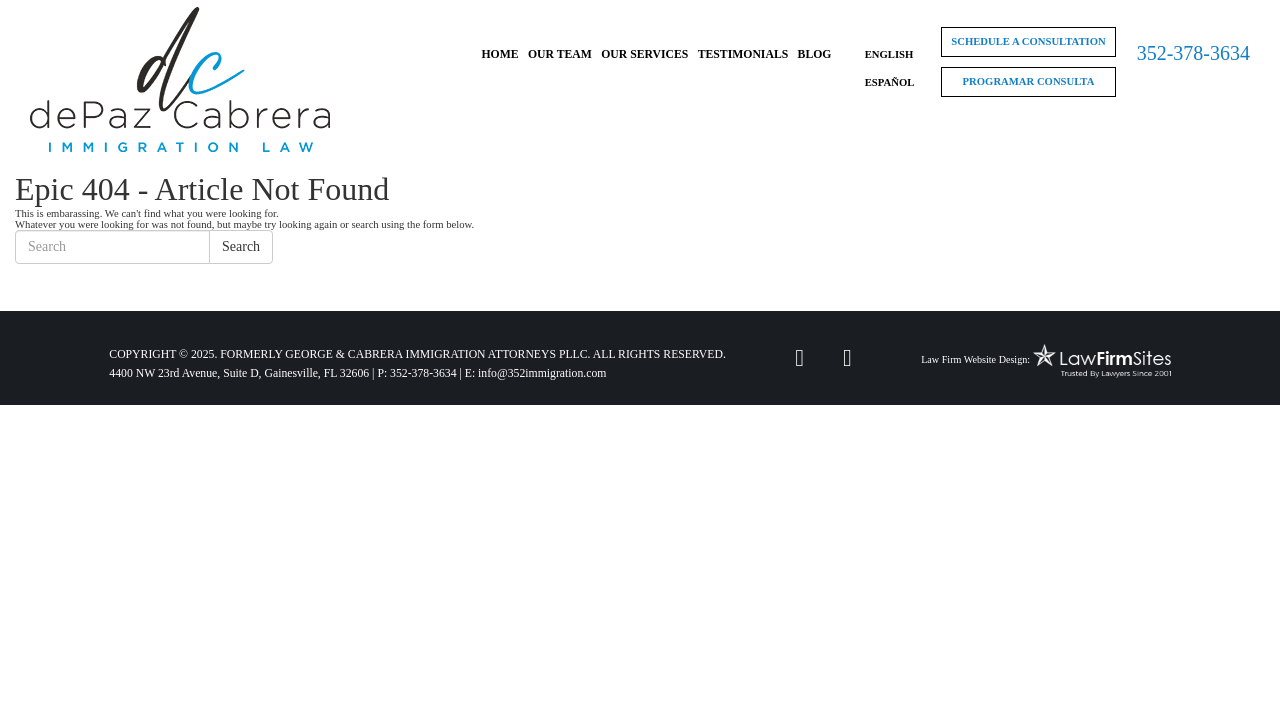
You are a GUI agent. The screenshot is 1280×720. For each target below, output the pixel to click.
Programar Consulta (1029, 81)
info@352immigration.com (542, 373)
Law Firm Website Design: (975, 359)
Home (499, 54)
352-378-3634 (1193, 53)
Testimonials (743, 54)
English (889, 54)
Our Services (644, 54)
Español (890, 82)
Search (241, 246)
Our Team (560, 54)
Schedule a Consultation (1028, 41)
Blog (815, 54)
